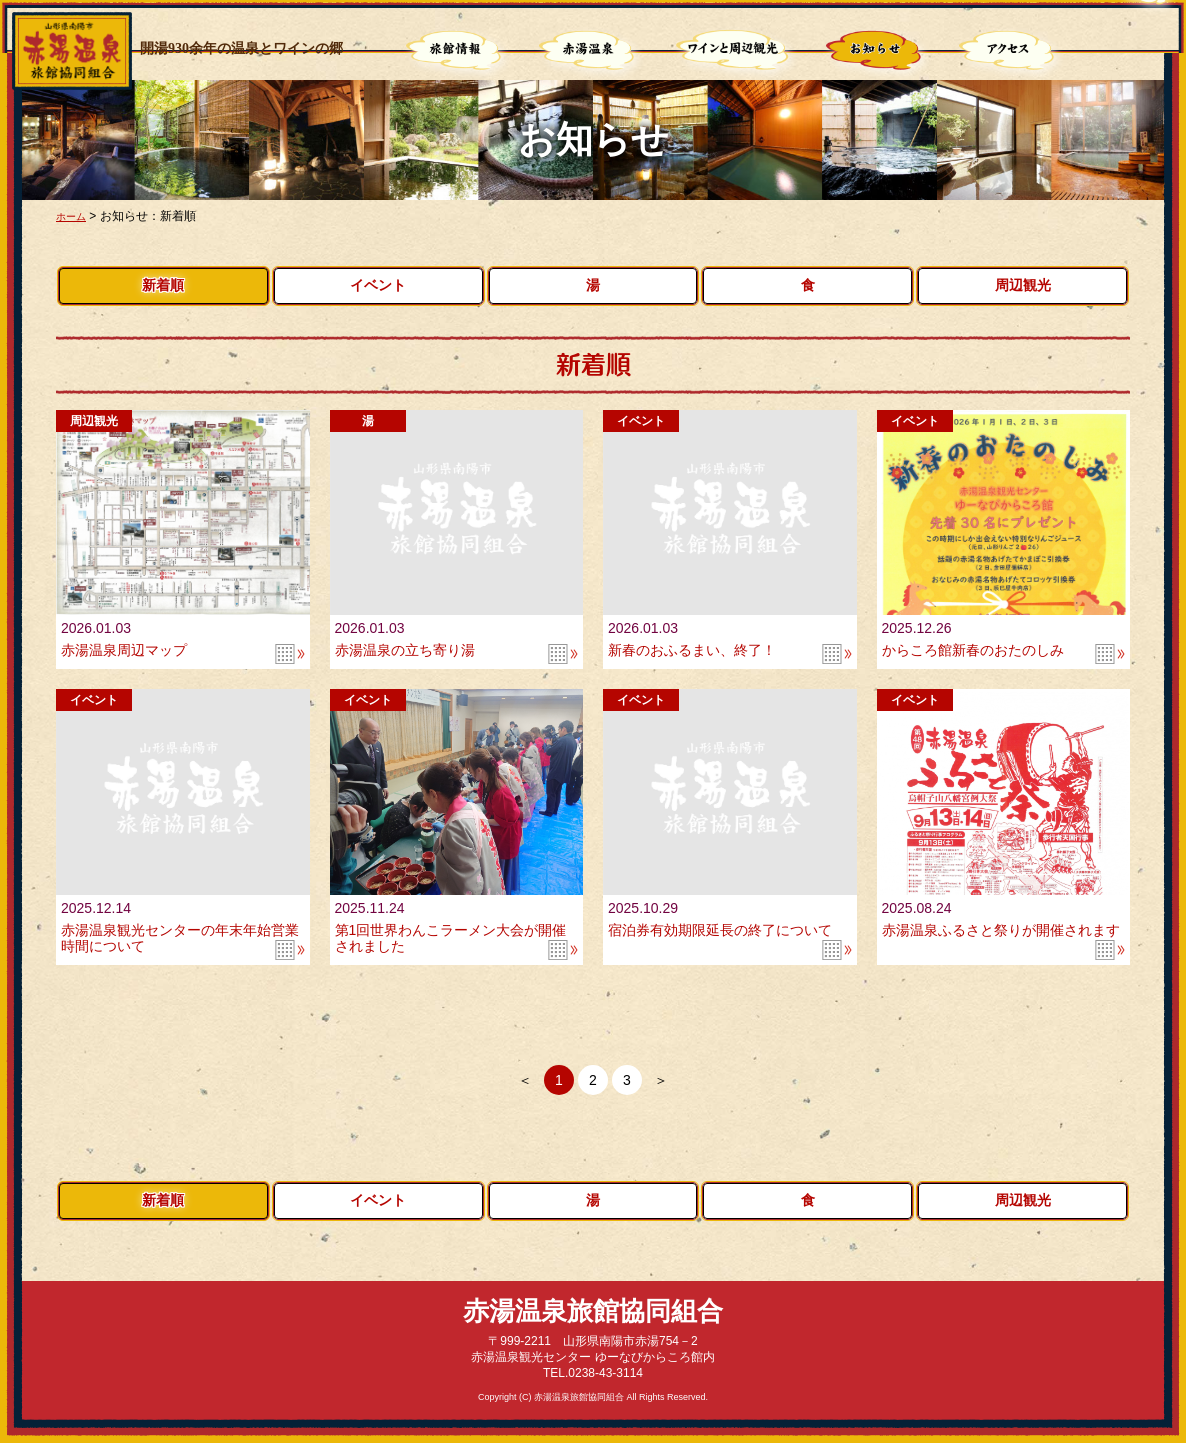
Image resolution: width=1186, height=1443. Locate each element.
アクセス (1009, 52)
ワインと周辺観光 (733, 52)
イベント (378, 286)
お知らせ (876, 52)
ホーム (74, 216)
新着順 (163, 286)
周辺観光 (1023, 286)
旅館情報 (456, 52)
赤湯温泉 (589, 52)
